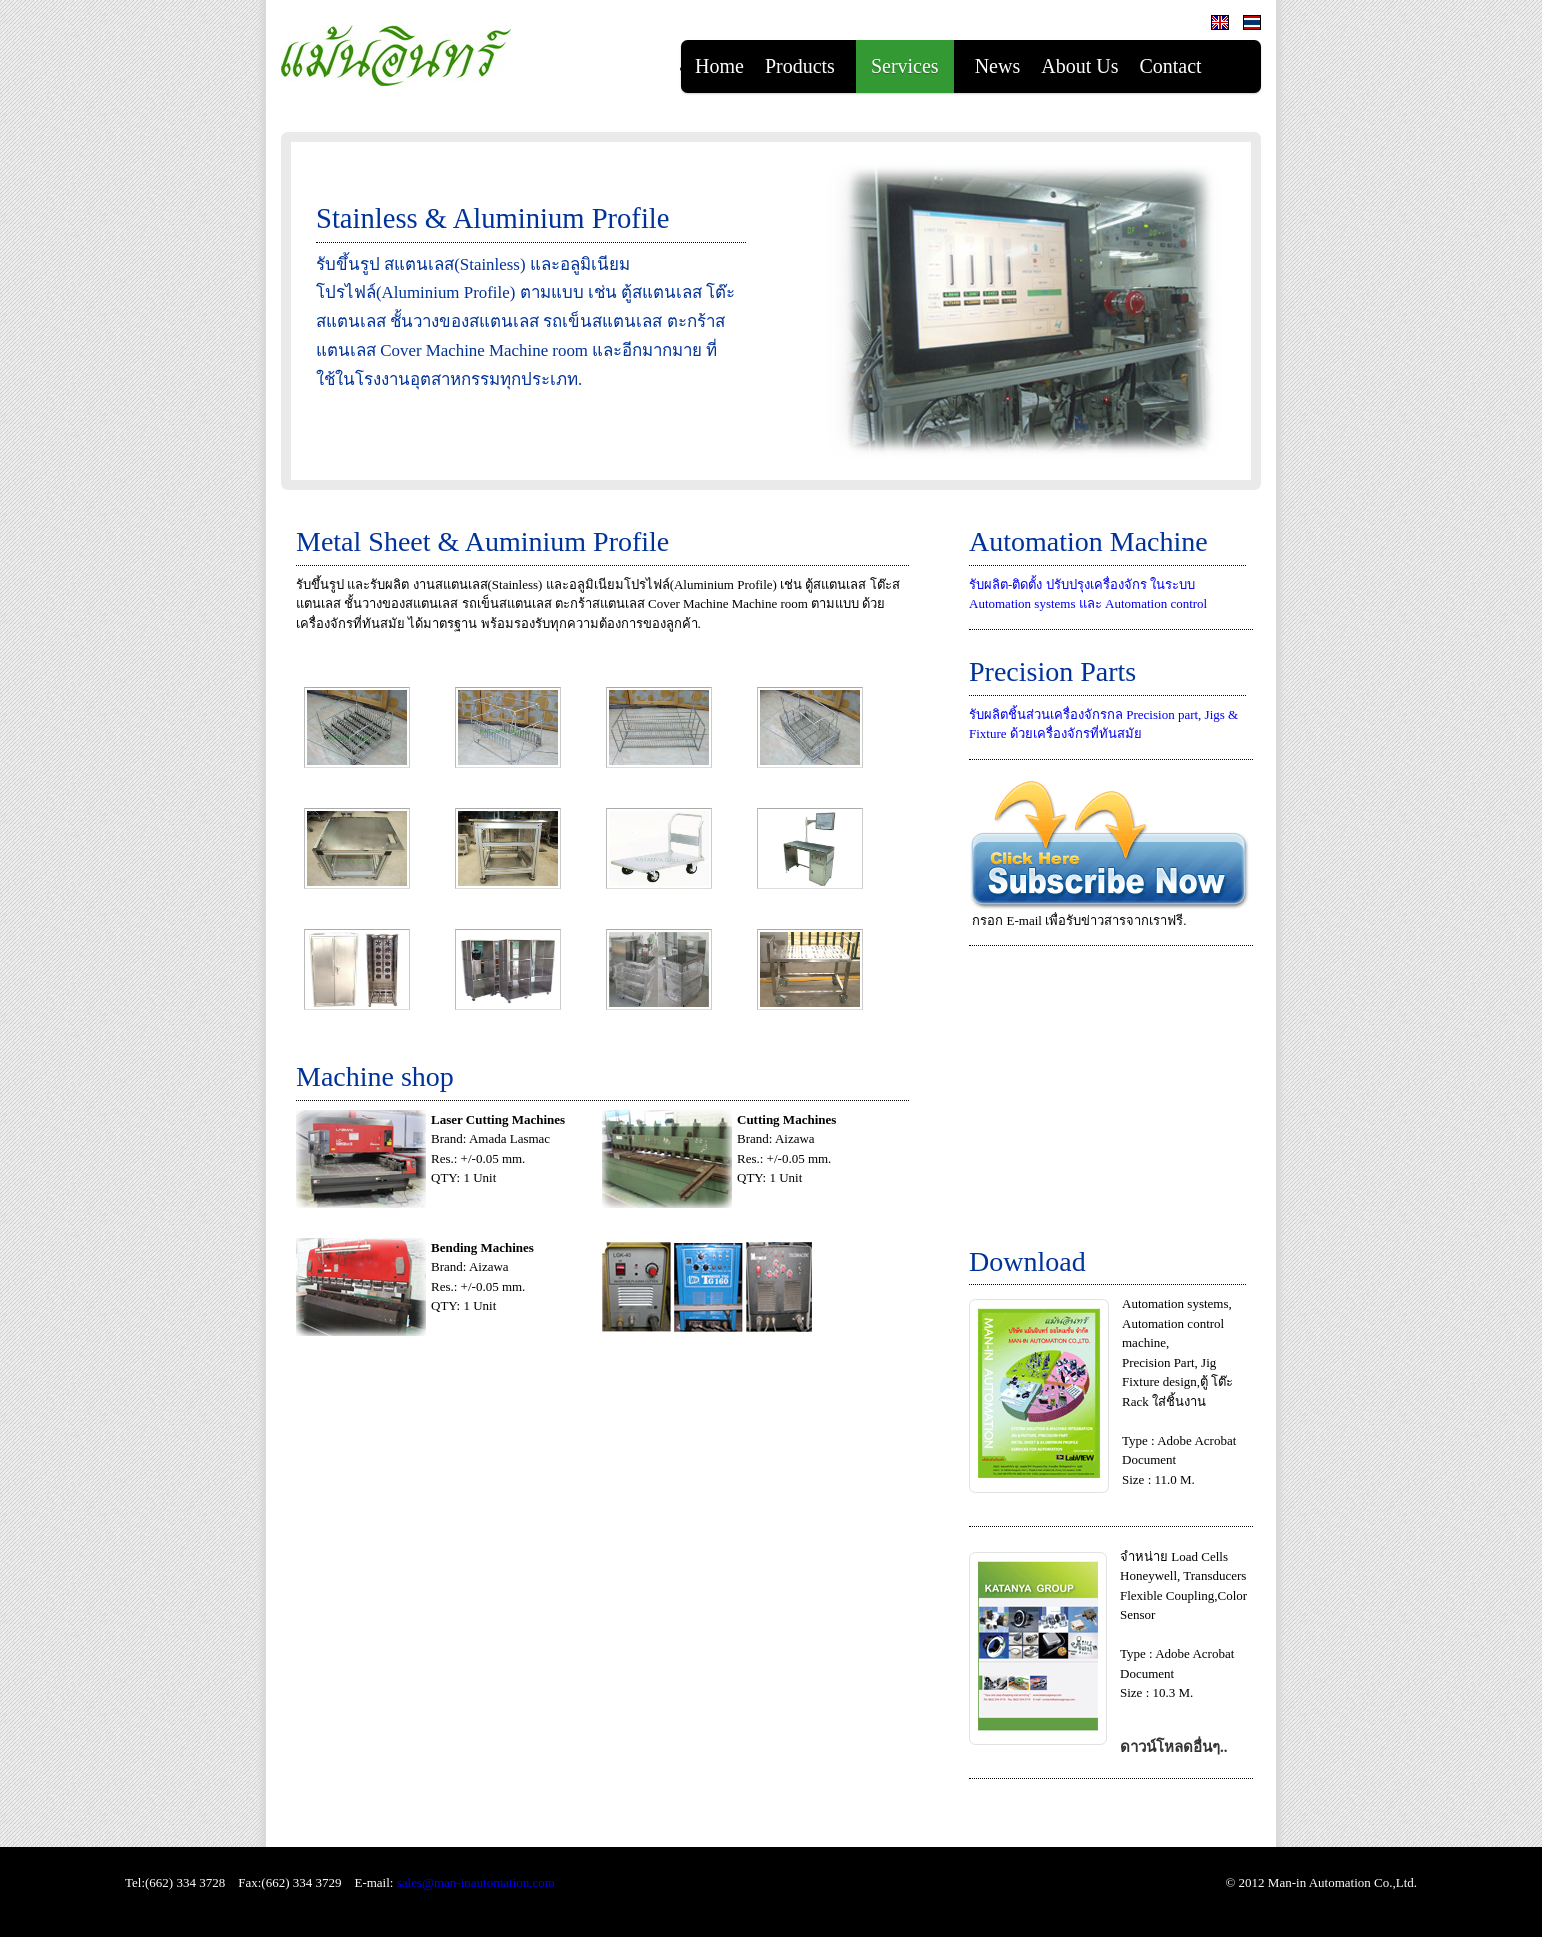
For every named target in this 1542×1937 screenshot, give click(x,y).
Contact (1170, 66)
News (998, 66)
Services (905, 66)
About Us (1079, 66)
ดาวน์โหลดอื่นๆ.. (1174, 1747)
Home (719, 66)
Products (800, 66)
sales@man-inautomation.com (476, 1882)
